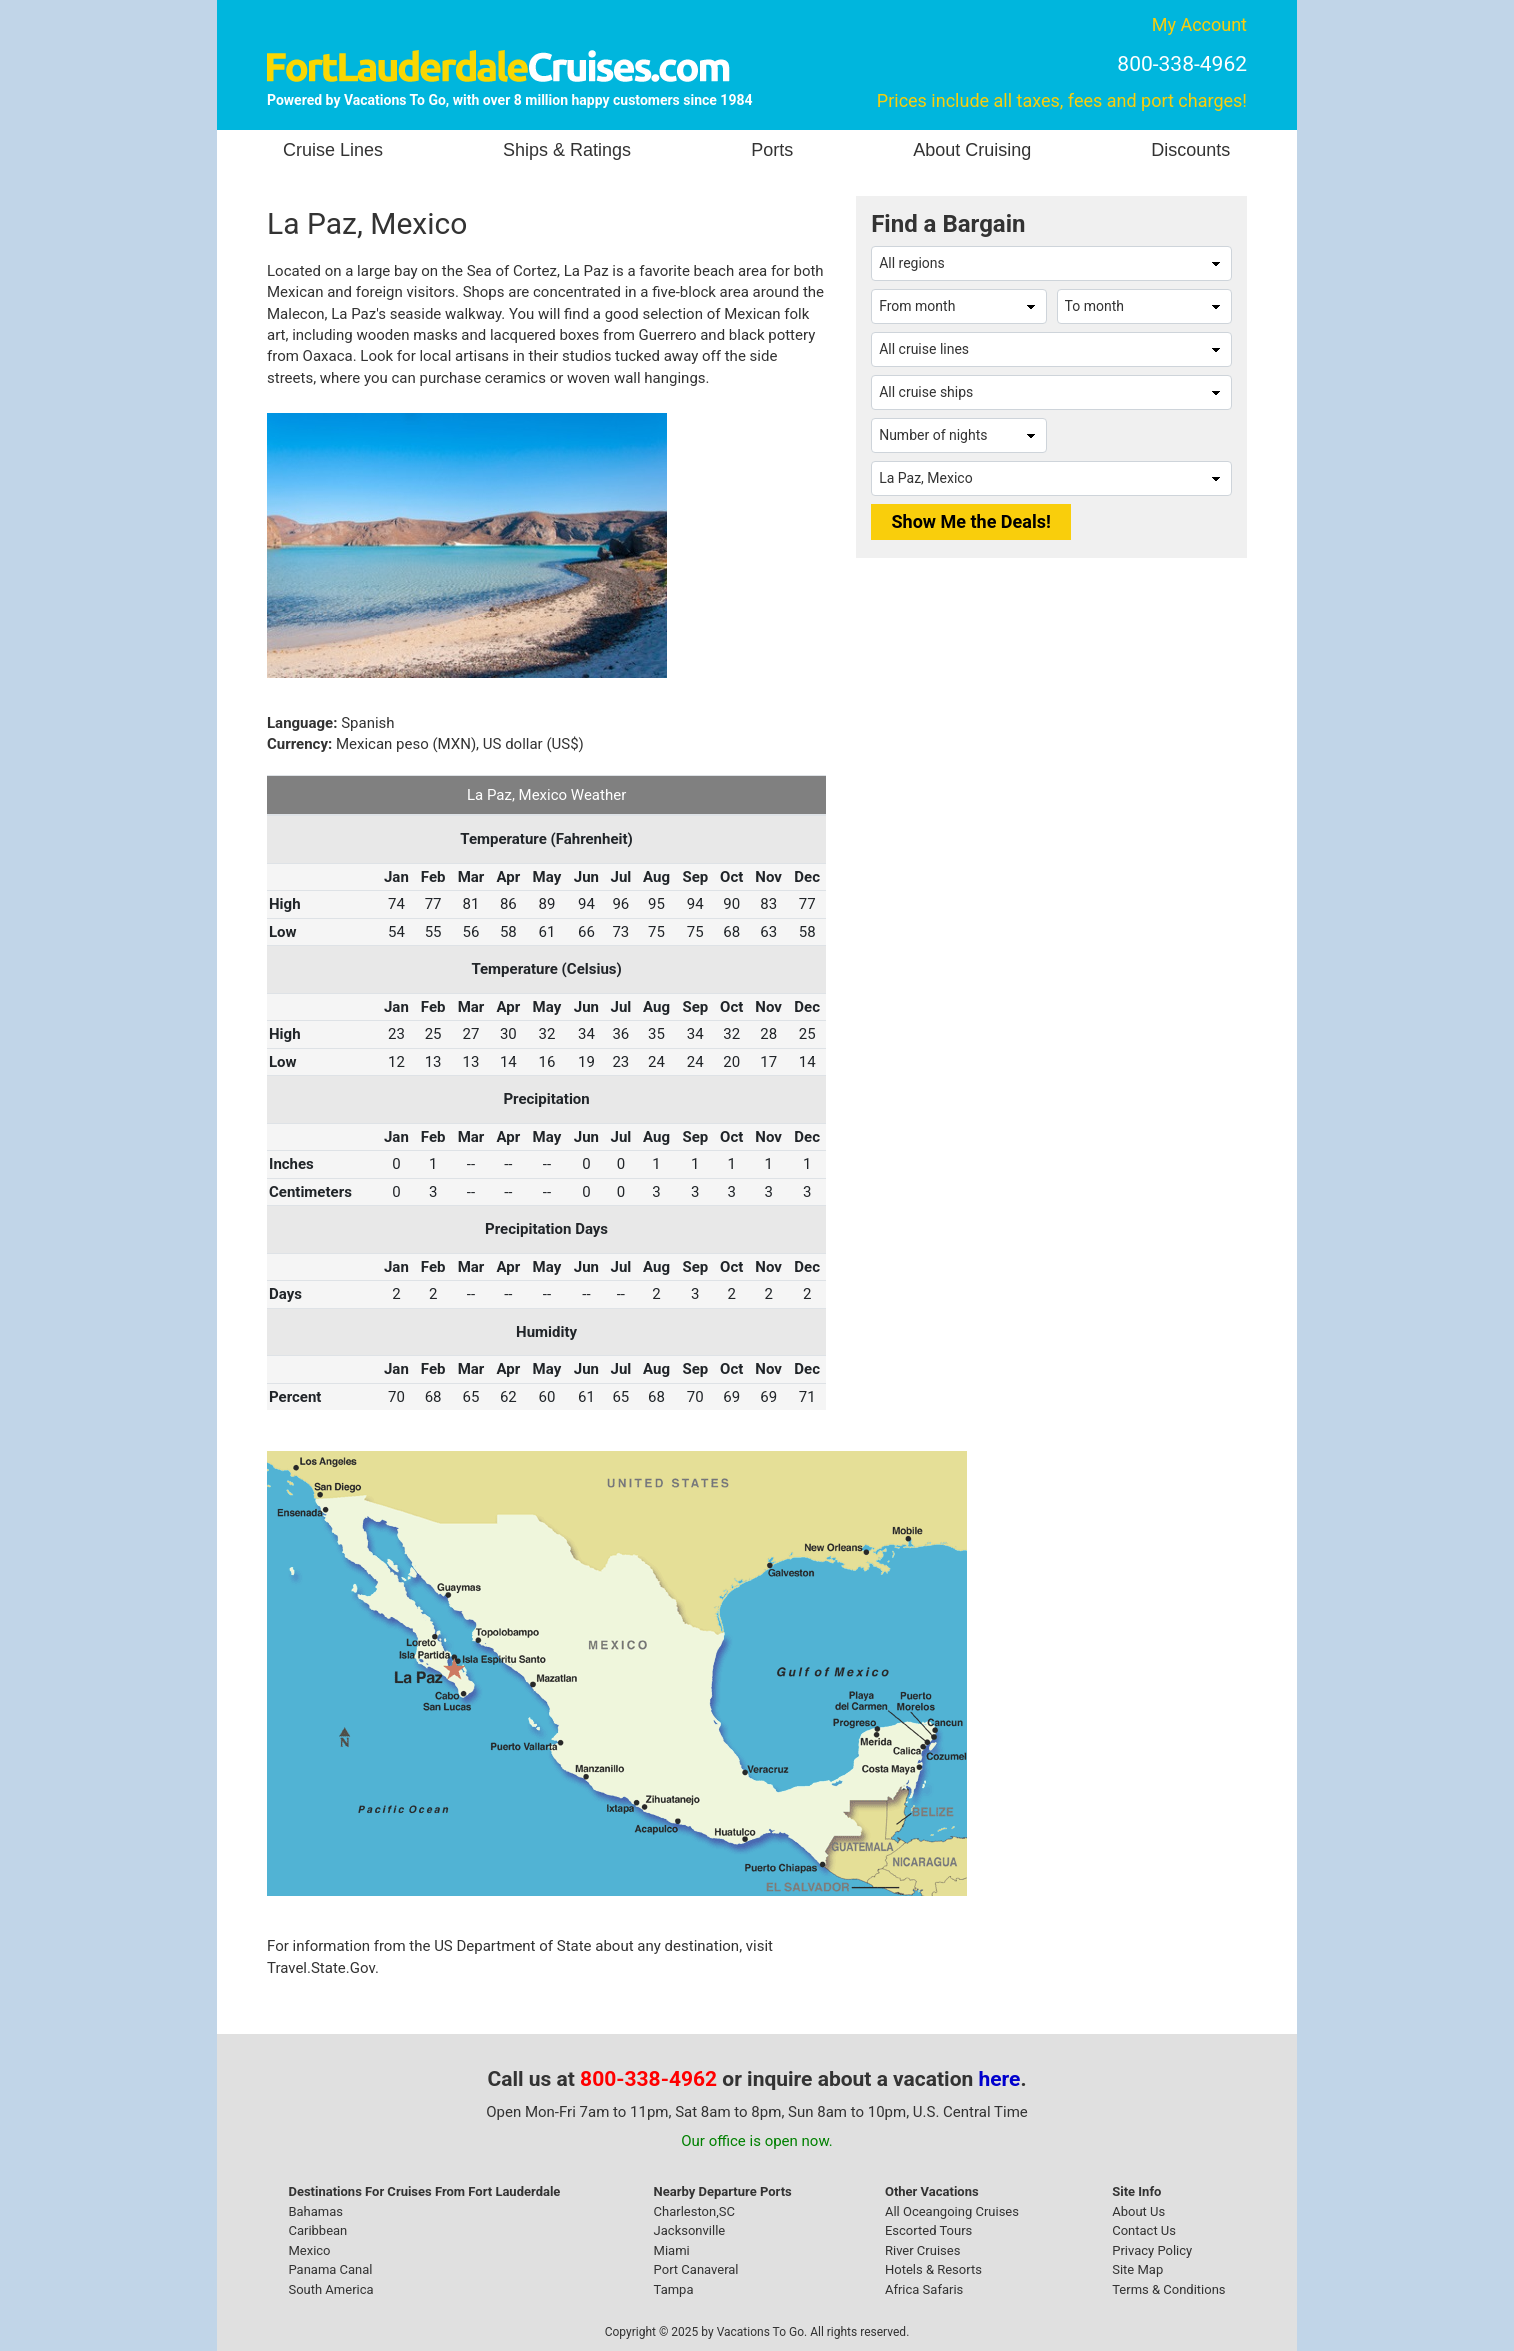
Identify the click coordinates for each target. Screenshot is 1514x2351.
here (1000, 2079)
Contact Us (1144, 2230)
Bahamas (315, 2211)
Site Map (1137, 2269)
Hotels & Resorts (933, 2269)
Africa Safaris (924, 2289)
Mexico (309, 2250)
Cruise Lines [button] (333, 150)
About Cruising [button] (972, 150)
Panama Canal (330, 2269)
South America (330, 2289)
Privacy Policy (1152, 2250)
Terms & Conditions (1168, 2289)
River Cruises (922, 2250)
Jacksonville (690, 2230)
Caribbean (317, 2230)
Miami (672, 2250)
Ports (772, 150)
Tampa (674, 2289)
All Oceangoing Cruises (952, 2211)
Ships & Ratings (567, 150)
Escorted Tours (928, 2230)
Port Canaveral (696, 2269)
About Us (1138, 2211)
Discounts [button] (1190, 150)
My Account (1199, 24)
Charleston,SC (694, 2211)
